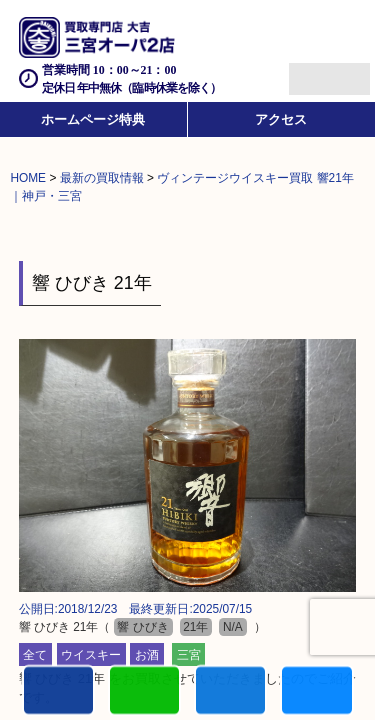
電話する (58, 691)
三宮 (189, 654)
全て (35, 654)
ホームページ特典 (93, 119)
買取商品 (230, 691)
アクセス (281, 119)
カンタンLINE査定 (144, 691)
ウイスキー (91, 654)
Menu (307, 70)
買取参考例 (316, 691)
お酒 (147, 654)
